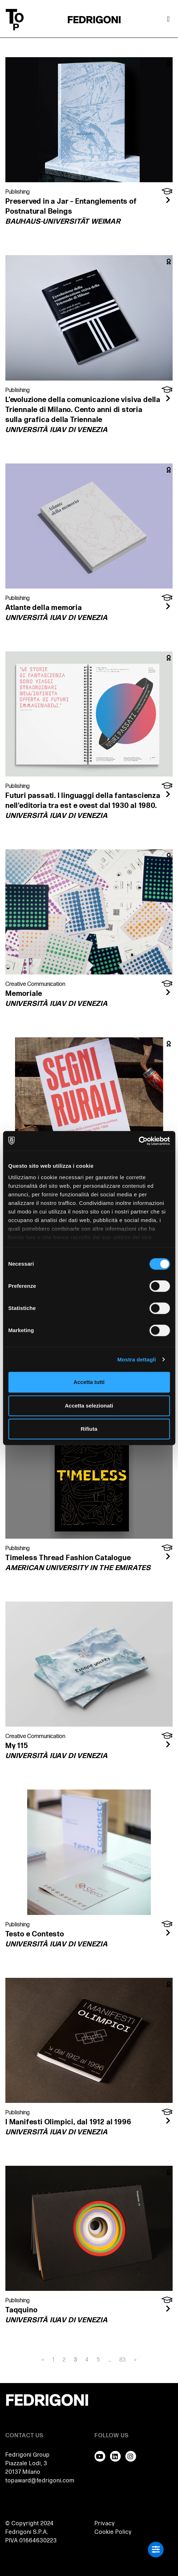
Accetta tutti (89, 1382)
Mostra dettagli (136, 1359)
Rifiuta (89, 1429)
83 (122, 2360)
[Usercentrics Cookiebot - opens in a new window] (138, 1141)
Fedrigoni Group (27, 2455)
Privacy (105, 2523)
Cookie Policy (113, 2532)
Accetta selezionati (89, 1406)
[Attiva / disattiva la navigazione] (168, 19)
